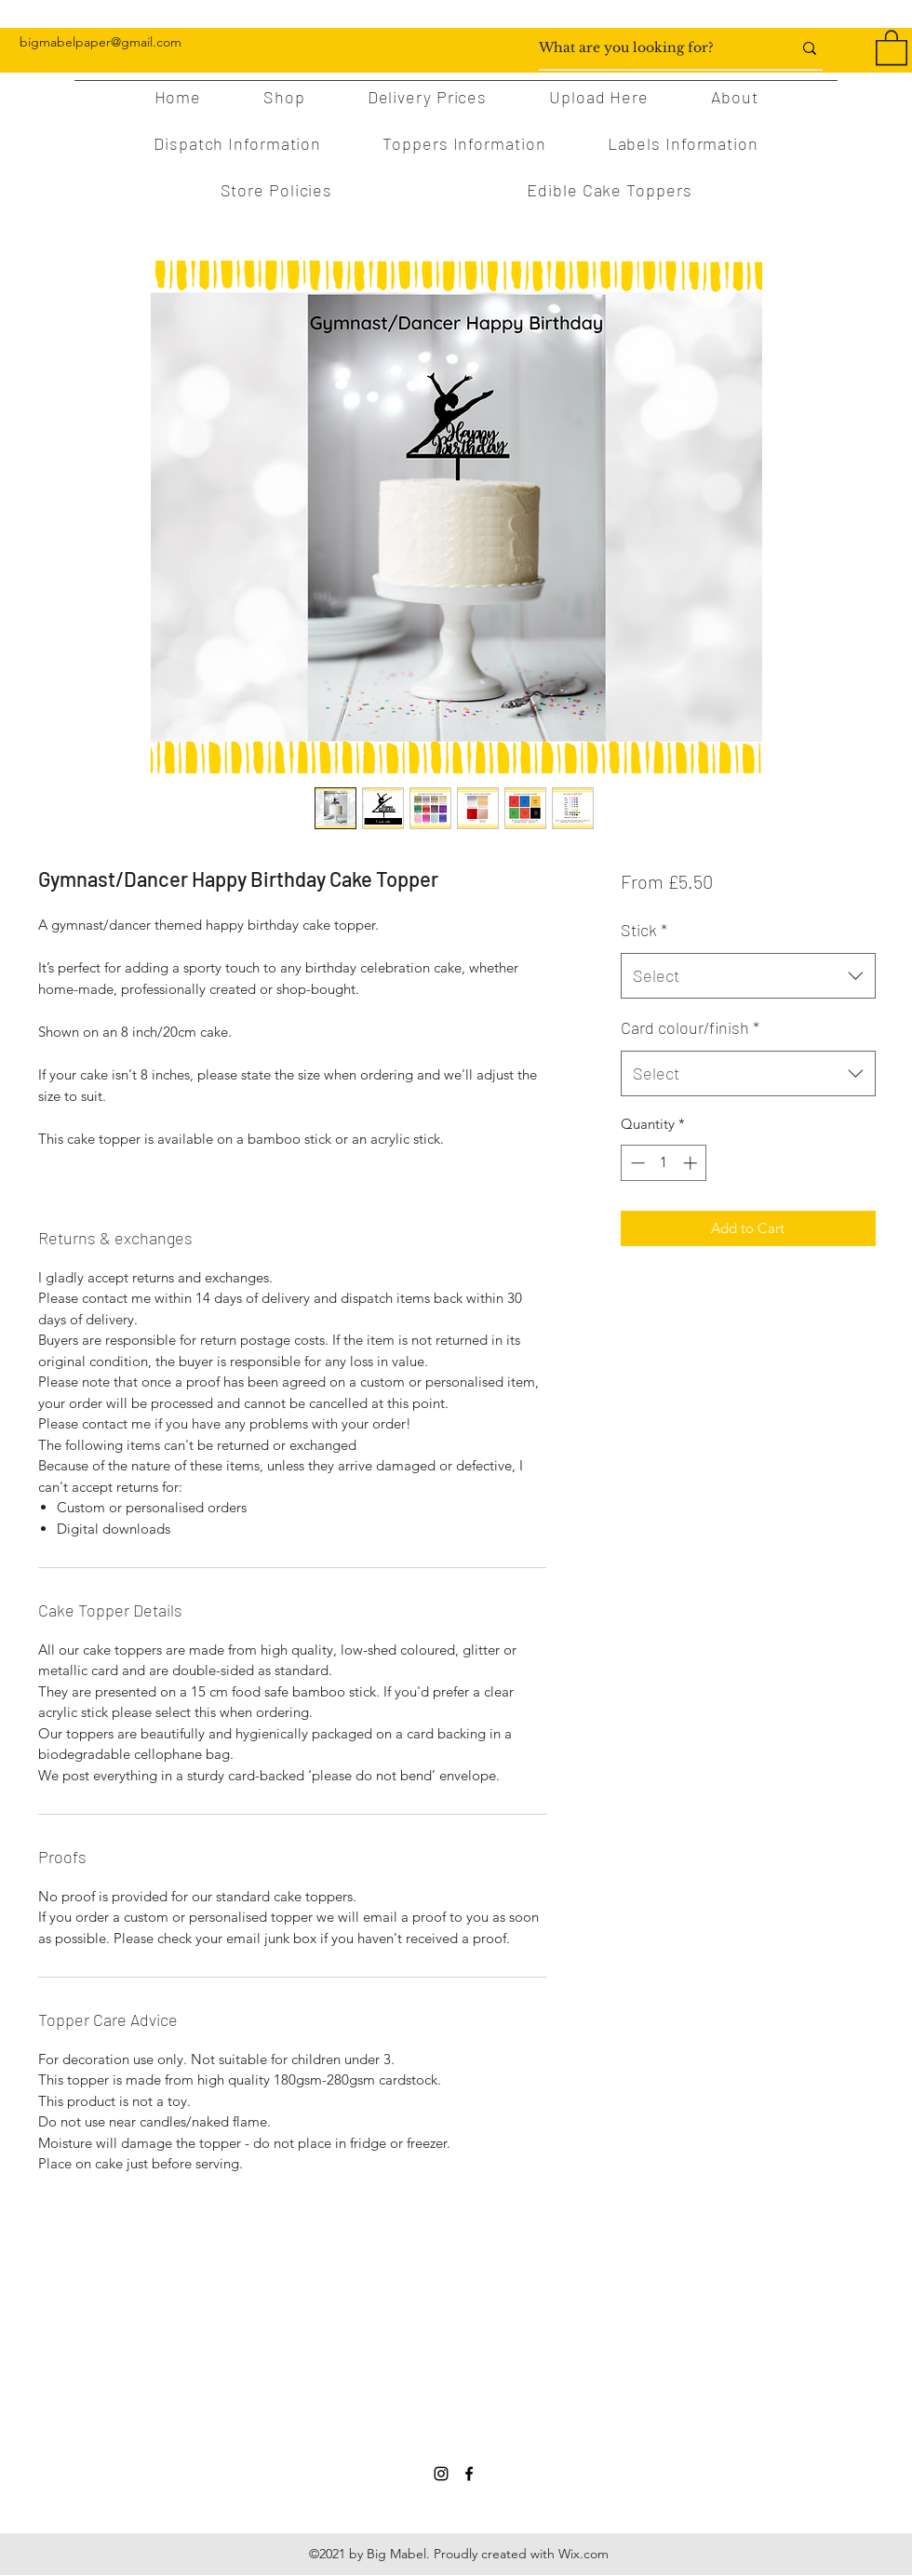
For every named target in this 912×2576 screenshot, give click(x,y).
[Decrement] (636, 1163)
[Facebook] (469, 2473)
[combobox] (748, 976)
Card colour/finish (690, 1027)
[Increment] (691, 1163)
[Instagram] (441, 2473)
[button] (891, 46)
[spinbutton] (664, 1163)
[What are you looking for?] (651, 48)
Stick (644, 929)
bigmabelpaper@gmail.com (100, 42)
